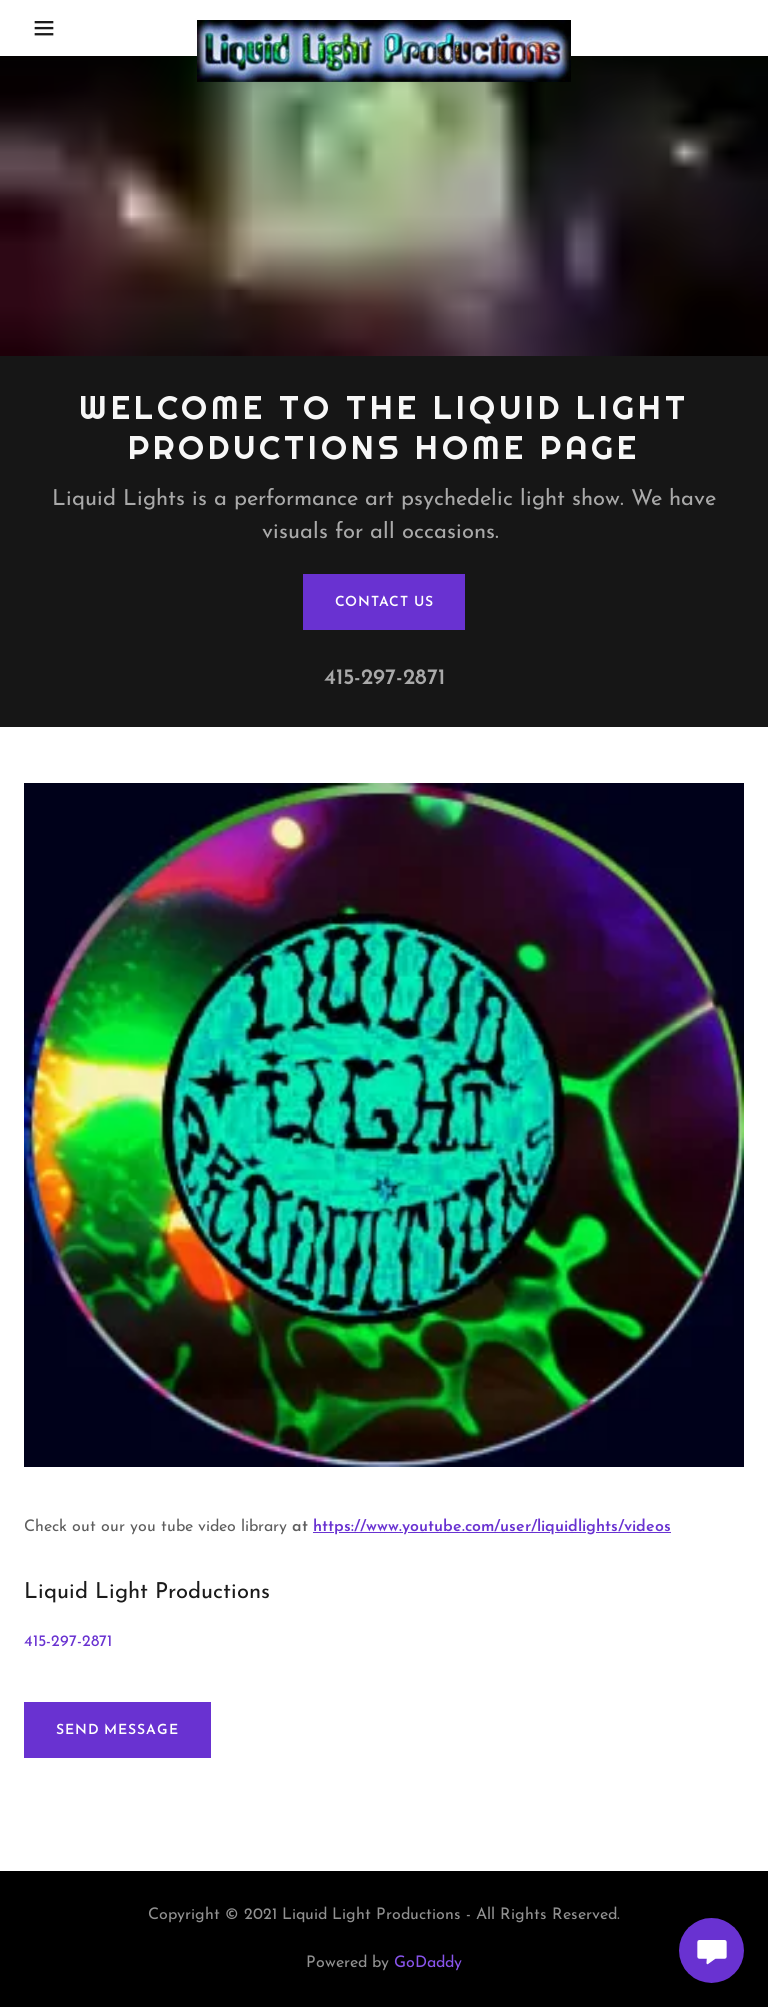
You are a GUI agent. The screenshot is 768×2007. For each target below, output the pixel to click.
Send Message (117, 1730)
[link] (384, 28)
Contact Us (384, 602)
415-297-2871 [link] (384, 678)
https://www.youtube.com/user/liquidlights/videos (492, 1527)
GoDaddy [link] (428, 1963)
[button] (57, 28)
